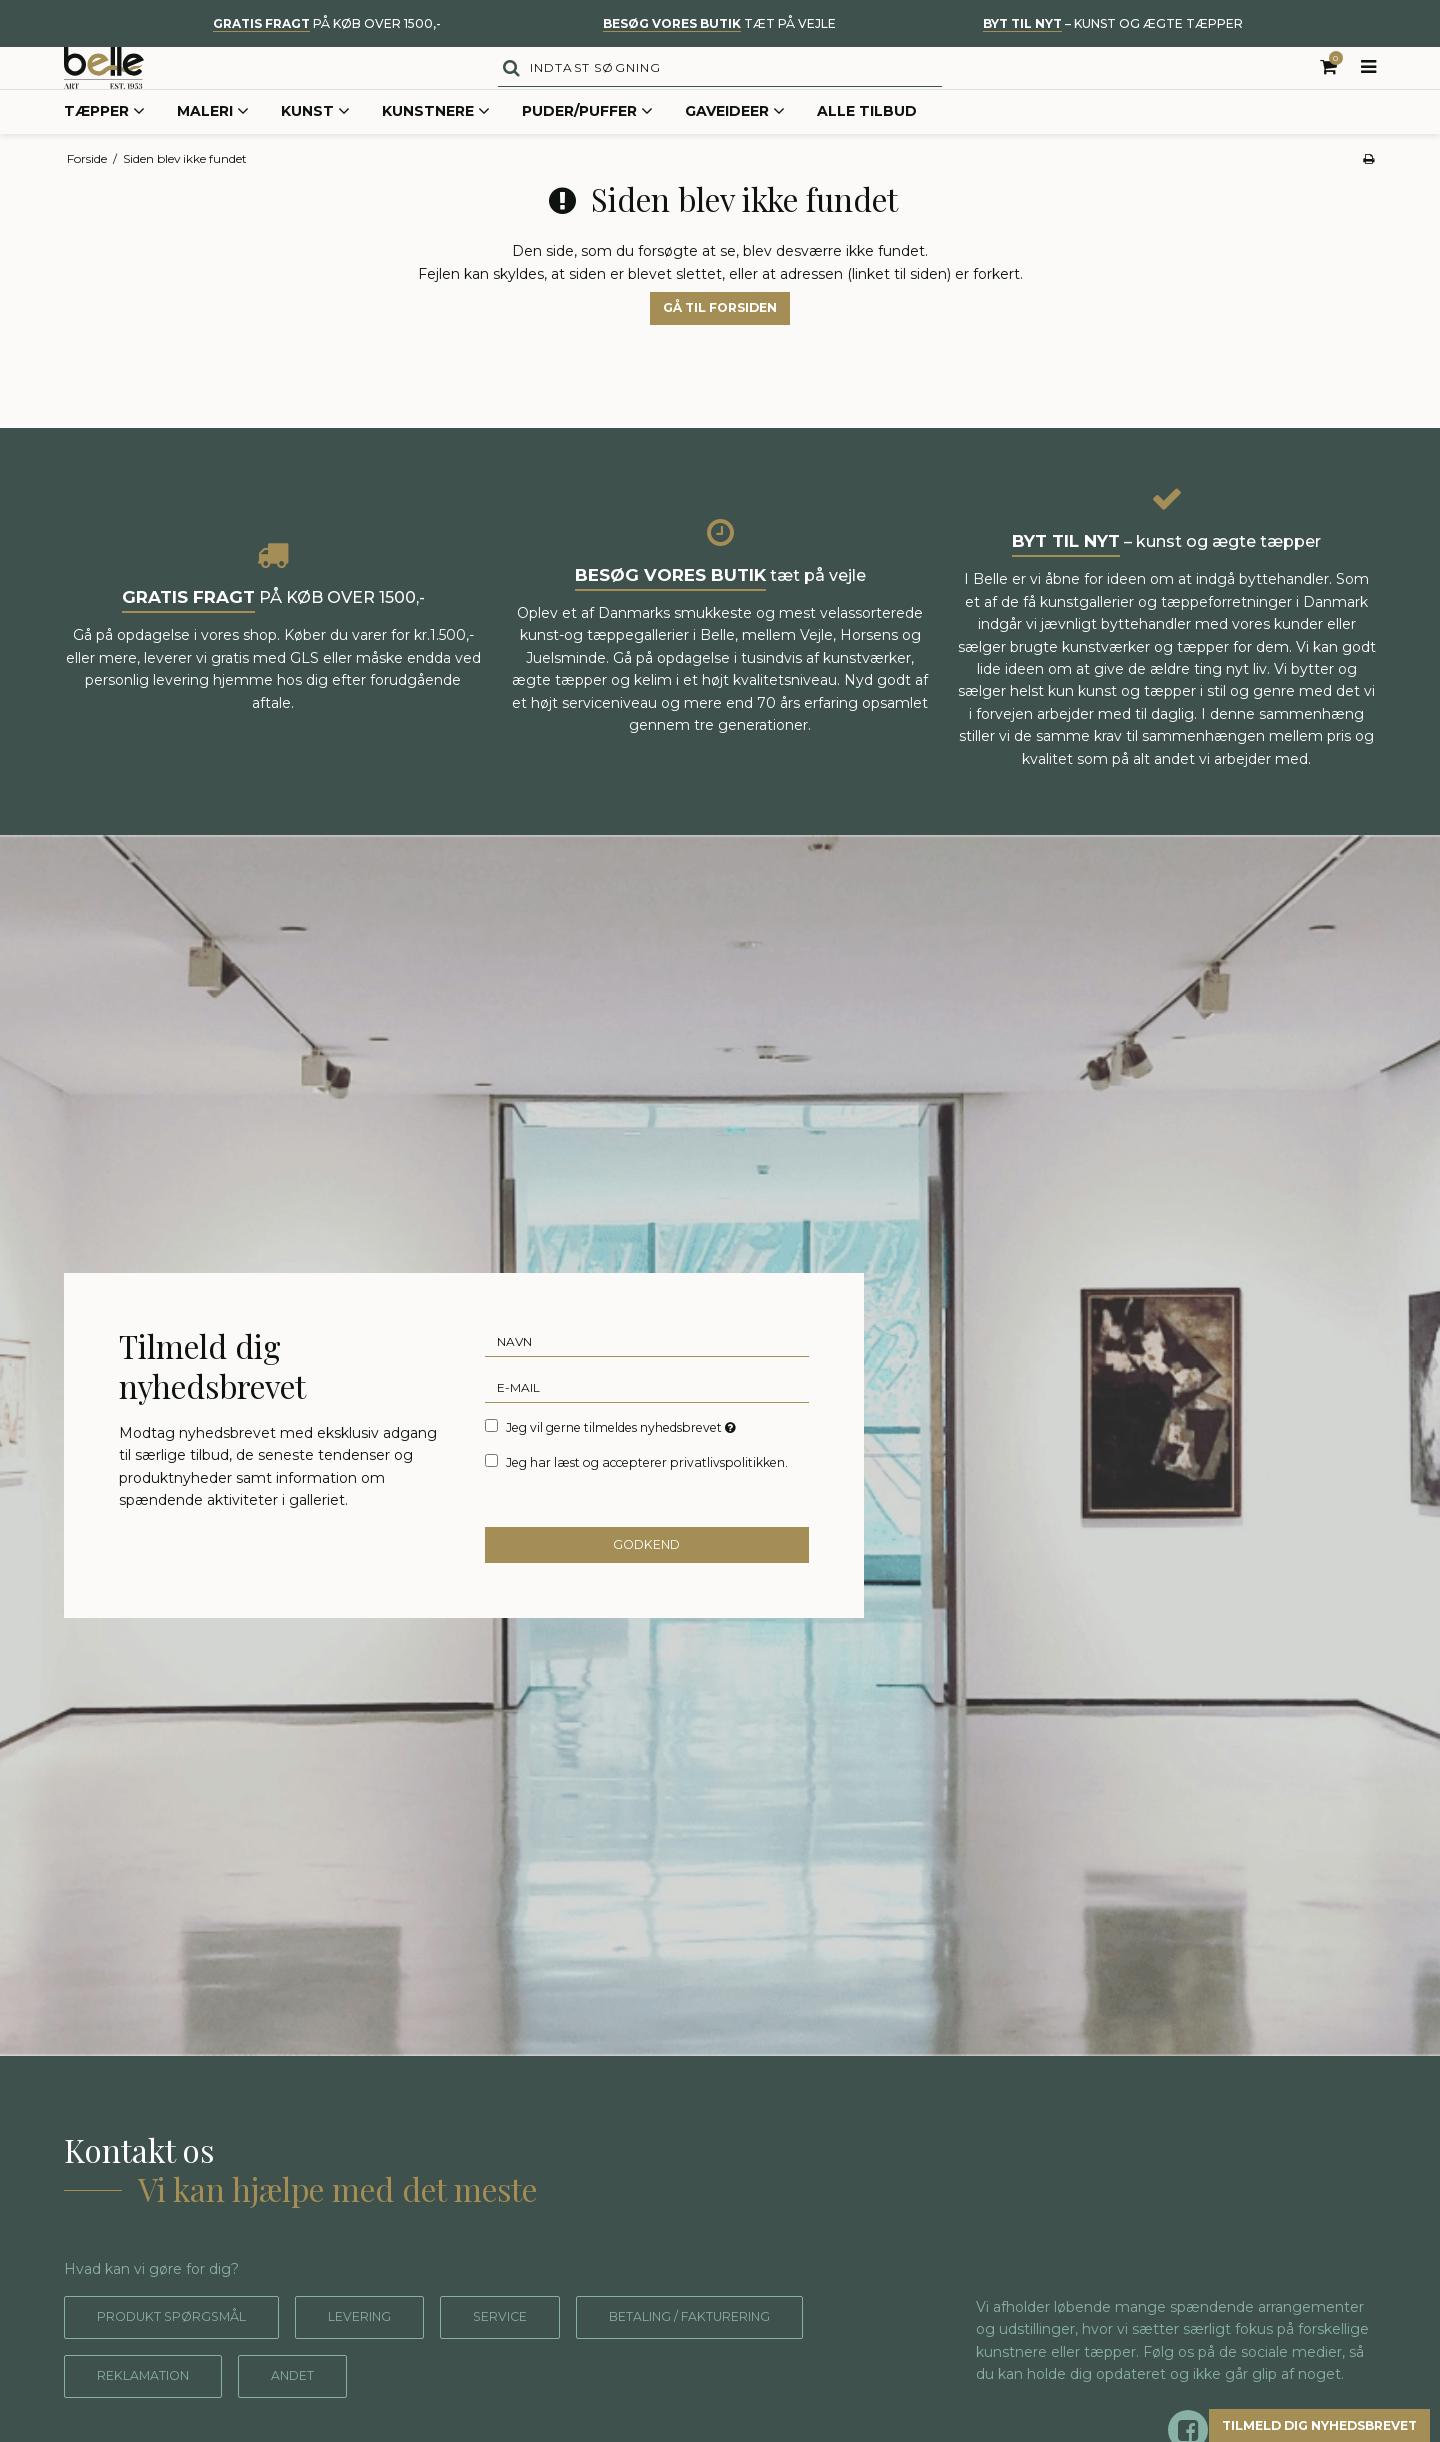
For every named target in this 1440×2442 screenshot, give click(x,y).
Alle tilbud (867, 153)
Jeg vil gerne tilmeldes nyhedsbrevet (622, 1466)
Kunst (315, 154)
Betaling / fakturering (197, 2417)
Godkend (647, 1585)
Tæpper (104, 154)
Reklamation (434, 2417)
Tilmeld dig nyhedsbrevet (1285, 2421)
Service (544, 2358)
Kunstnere (436, 154)
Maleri (213, 154)
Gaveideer (735, 154)
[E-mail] (647, 1426)
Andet (598, 2417)
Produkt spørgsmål (184, 2358)
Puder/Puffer (587, 154)
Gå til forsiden (720, 349)
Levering (392, 2358)
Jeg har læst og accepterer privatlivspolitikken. (647, 1500)
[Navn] (647, 1380)
